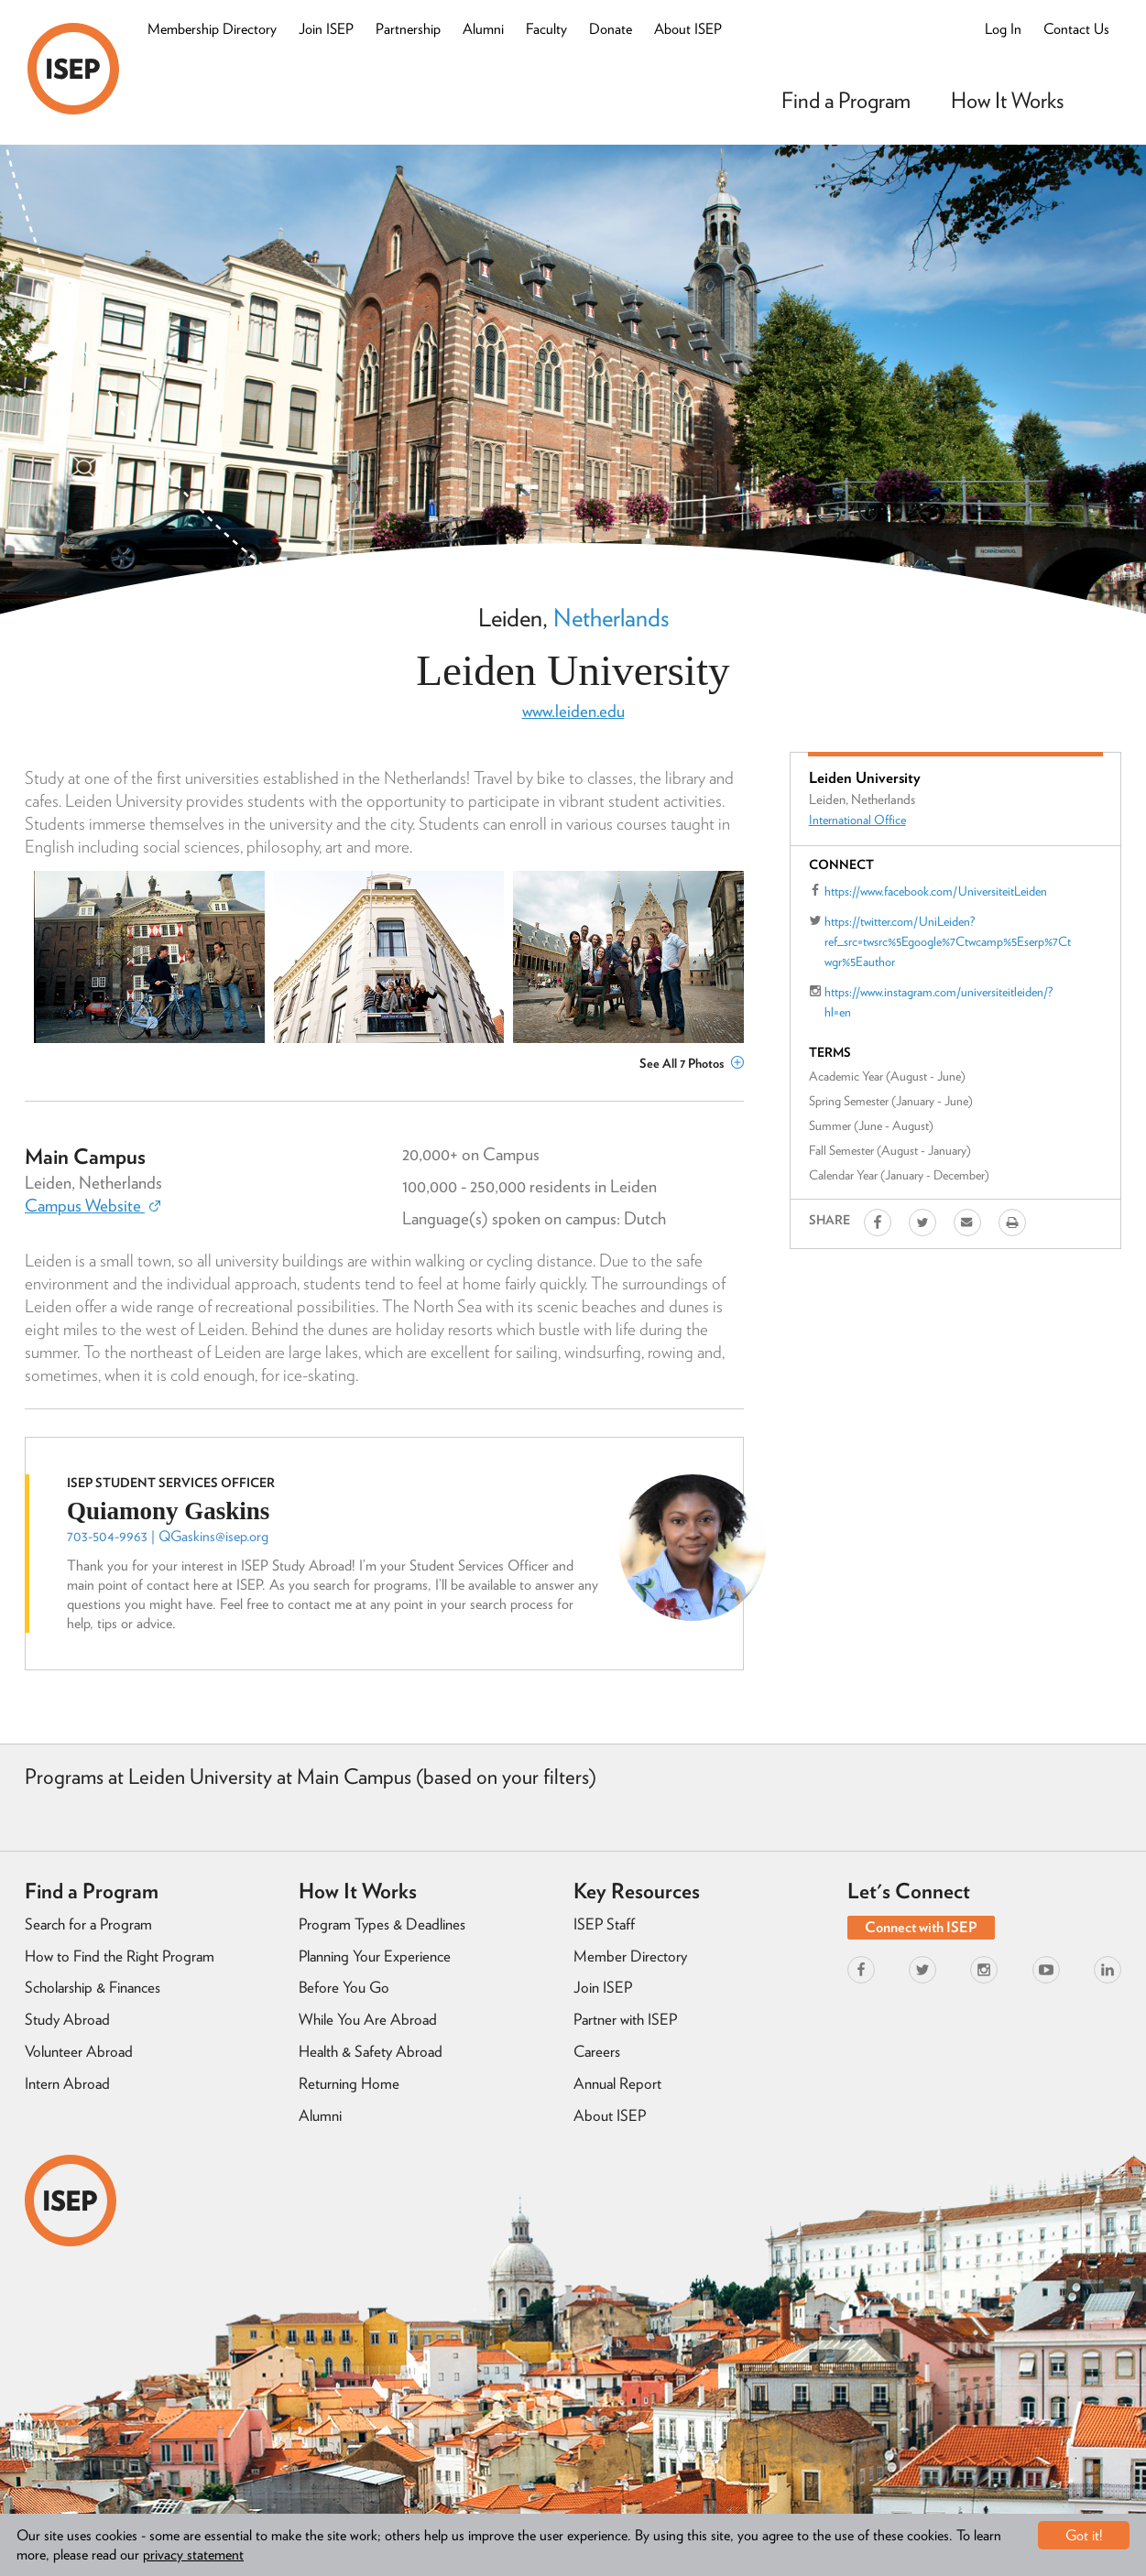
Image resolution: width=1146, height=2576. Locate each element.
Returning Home (349, 2083)
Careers (596, 2051)
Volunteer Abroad (79, 2051)
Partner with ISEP (625, 2019)
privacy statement (193, 2554)
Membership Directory (212, 29)
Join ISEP (326, 29)
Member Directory (630, 1956)
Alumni (483, 29)
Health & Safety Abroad (370, 2051)
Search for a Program (88, 1924)
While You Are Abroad (368, 2019)
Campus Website (92, 1205)
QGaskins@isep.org (213, 1536)
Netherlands (611, 617)
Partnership (408, 29)
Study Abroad (67, 2019)
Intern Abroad (67, 2083)
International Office (857, 819)
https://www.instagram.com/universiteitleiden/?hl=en (938, 1001)
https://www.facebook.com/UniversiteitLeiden (935, 891)
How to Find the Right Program (119, 1956)
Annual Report (617, 2083)
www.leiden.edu (573, 711)
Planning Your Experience (375, 1956)
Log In (1003, 29)
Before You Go (344, 1987)
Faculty (546, 29)
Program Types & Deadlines (382, 1924)
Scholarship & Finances (92, 1987)
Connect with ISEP (921, 1927)
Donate (610, 29)
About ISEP (688, 29)
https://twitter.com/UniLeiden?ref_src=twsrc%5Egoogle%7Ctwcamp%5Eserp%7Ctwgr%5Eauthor (947, 941)
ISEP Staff (604, 1924)
